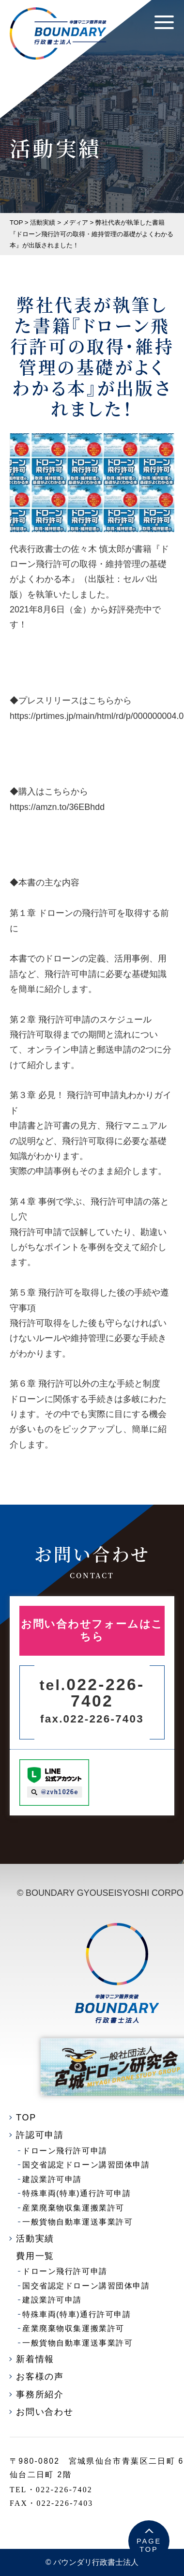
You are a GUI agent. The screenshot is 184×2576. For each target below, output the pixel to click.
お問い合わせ (45, 2412)
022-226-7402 (91, 1693)
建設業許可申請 (52, 2179)
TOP (26, 2117)
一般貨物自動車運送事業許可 (77, 2222)
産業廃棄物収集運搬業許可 (73, 2208)
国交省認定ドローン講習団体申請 (86, 2165)
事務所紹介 (40, 2394)
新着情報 (35, 2359)
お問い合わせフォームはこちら (92, 1630)
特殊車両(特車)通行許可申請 (76, 2193)
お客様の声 (40, 2376)
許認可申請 (40, 2135)
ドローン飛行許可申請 (64, 2151)
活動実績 (35, 2238)
